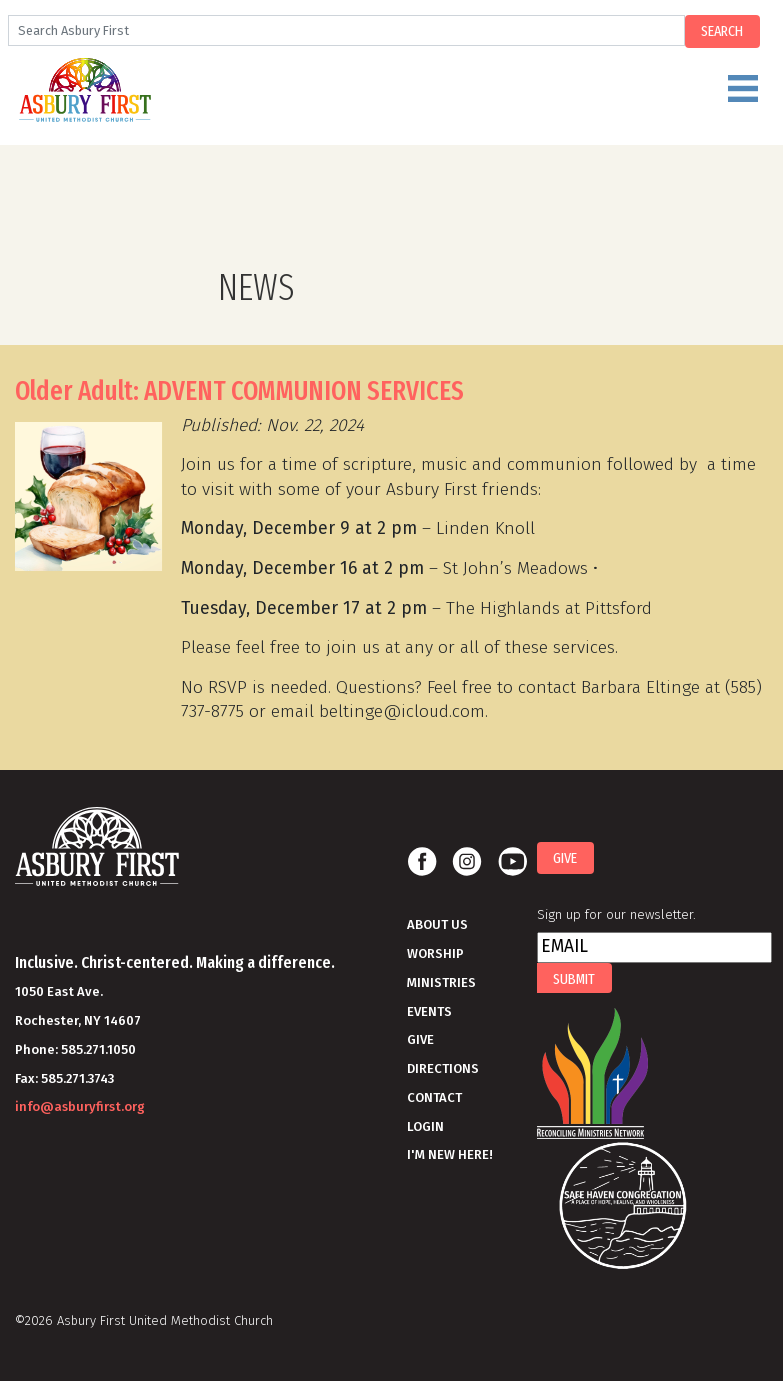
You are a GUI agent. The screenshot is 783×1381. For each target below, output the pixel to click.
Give (420, 1039)
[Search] (346, 30)
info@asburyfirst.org (80, 1106)
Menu (437, 97)
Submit (574, 979)
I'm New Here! (450, 1154)
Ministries (441, 982)
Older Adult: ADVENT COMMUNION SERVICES (239, 391)
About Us (437, 924)
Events (429, 1011)
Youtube (512, 862)
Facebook (422, 862)
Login (425, 1126)
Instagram (467, 862)
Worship (435, 953)
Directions (443, 1068)
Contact (434, 1097)
